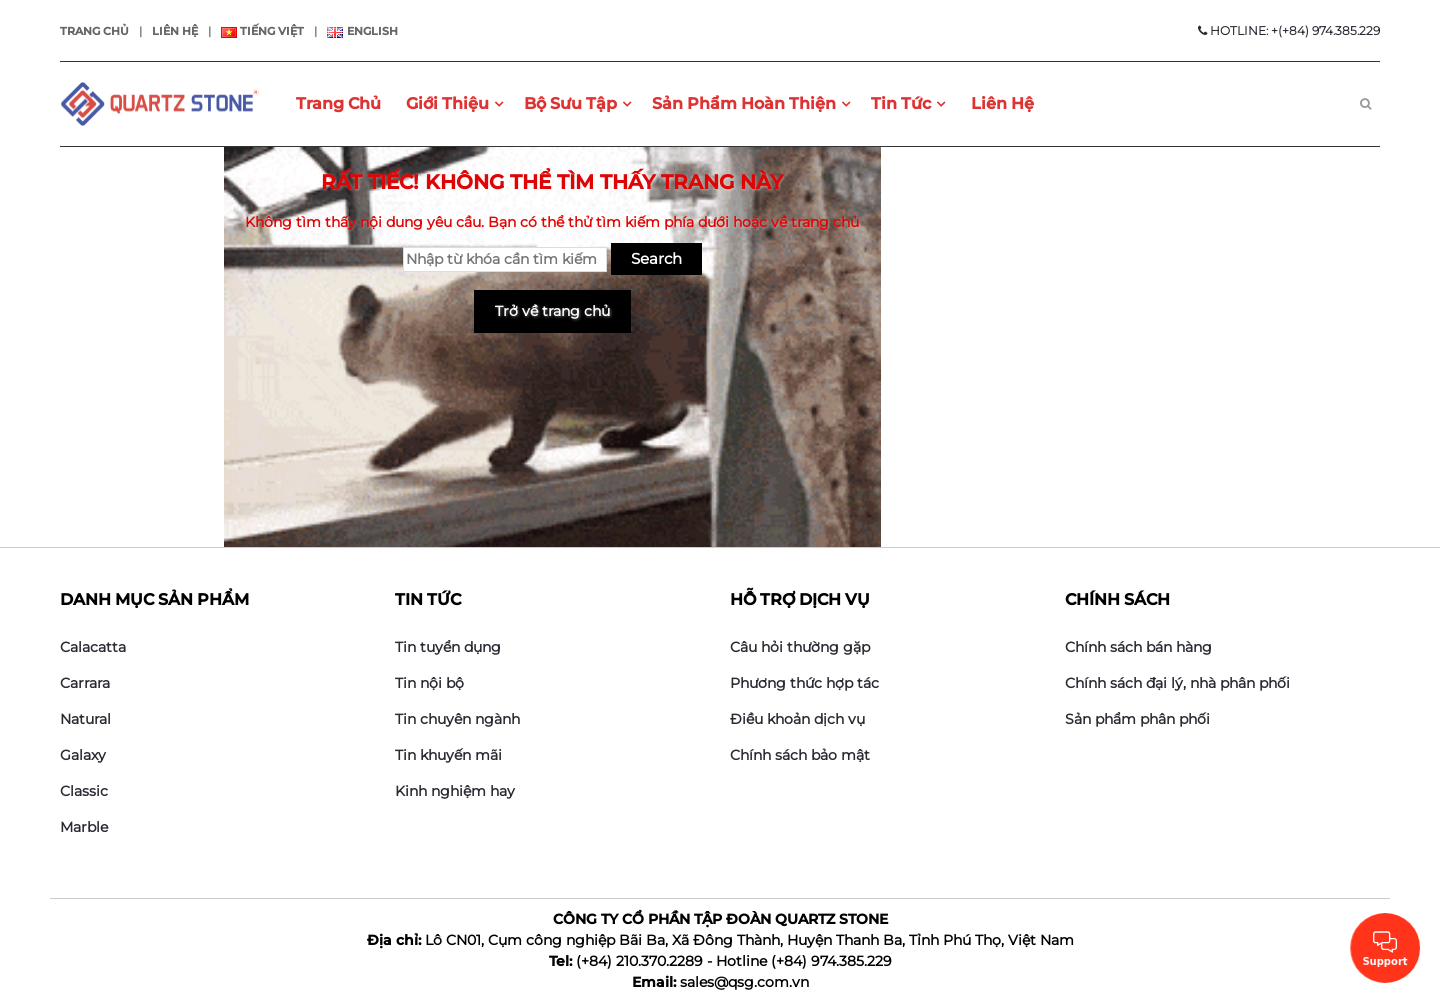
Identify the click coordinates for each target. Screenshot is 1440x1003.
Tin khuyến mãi (448, 755)
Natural (85, 719)
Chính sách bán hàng (1138, 647)
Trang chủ (94, 31)
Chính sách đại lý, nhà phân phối (1177, 683)
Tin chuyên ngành (457, 719)
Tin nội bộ (429, 683)
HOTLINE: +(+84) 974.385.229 (1289, 30)
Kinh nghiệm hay (455, 791)
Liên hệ (175, 31)
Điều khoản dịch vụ (797, 719)
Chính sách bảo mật (800, 755)
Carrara (85, 683)
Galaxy (83, 755)
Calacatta (93, 647)
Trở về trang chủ (552, 311)
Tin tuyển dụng (448, 647)
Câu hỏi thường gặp (800, 647)
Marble (84, 827)
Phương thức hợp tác (804, 683)
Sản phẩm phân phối (1137, 719)
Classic (84, 791)
